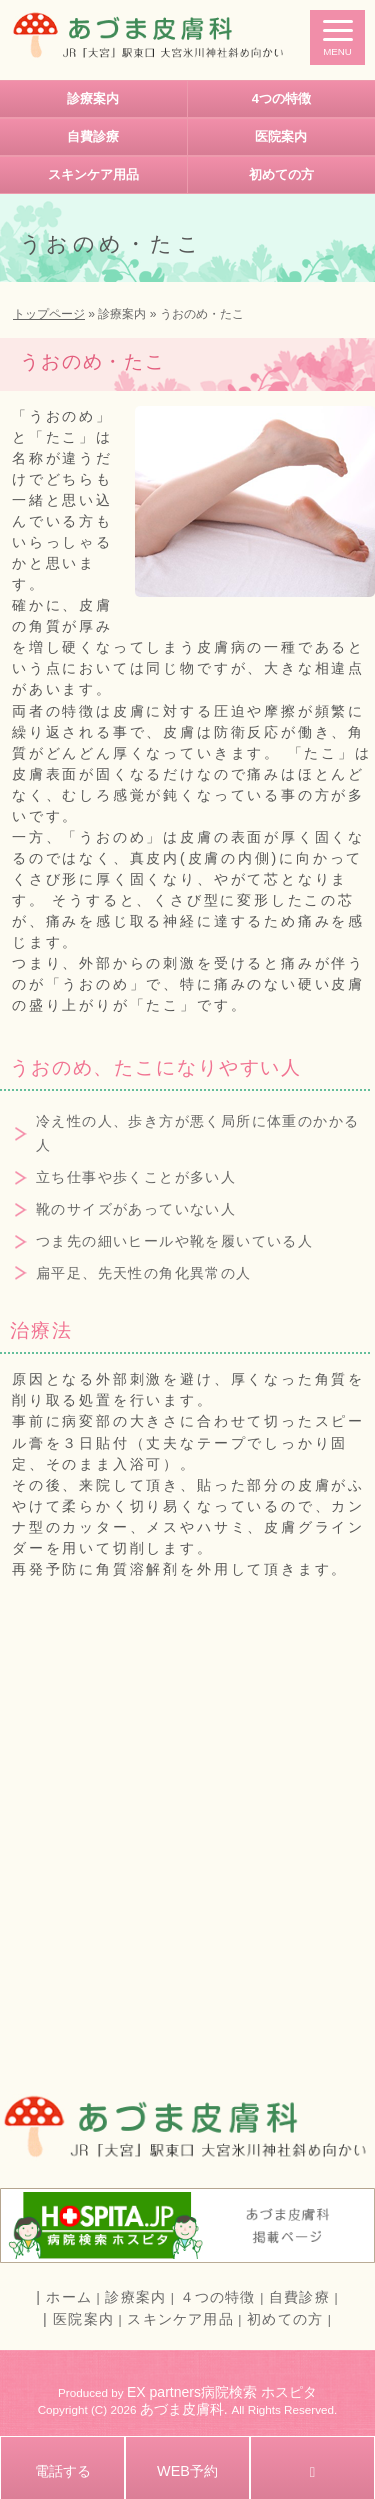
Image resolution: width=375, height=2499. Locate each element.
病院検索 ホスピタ (259, 2392)
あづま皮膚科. (186, 2409)
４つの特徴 (218, 2297)
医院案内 (281, 136)
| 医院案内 (78, 2319)
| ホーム (64, 2297)
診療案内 (93, 98)
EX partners (164, 2392)
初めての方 (281, 174)
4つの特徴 (281, 98)
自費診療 (93, 136)
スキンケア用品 (93, 174)
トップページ (49, 314)
